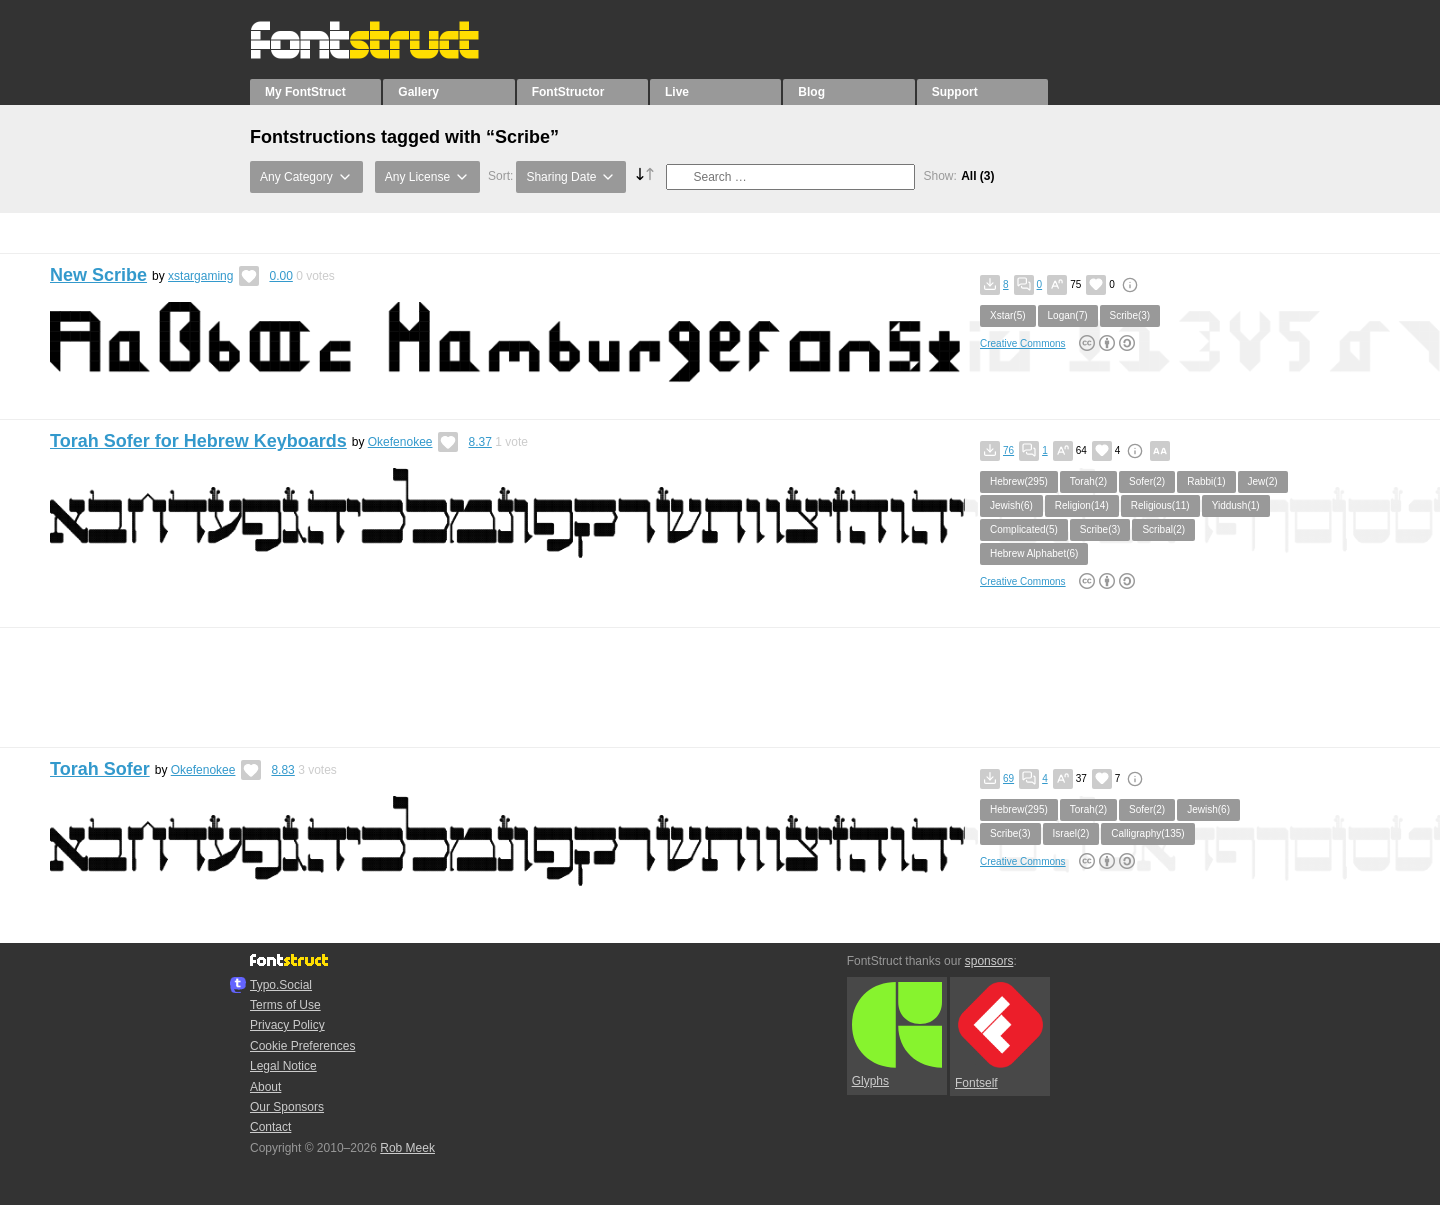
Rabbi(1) (1206, 481)
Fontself (999, 1035)
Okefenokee (400, 442)
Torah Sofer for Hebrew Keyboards (198, 441)
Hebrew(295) (1019, 481)
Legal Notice (283, 1066)
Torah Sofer (100, 769)
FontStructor (568, 92)
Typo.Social (281, 985)
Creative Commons (1023, 343)
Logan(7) (1068, 315)
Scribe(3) (1130, 315)
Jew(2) (1263, 481)
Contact (270, 1127)
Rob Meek (407, 1148)
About (265, 1087)
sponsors (989, 961)
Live (677, 92)
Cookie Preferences (302, 1046)
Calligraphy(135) (1147, 833)
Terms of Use (285, 1005)
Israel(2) (1071, 833)
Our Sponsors (287, 1107)
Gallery (418, 92)
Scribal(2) (1163, 529)
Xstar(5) (1008, 315)
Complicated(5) (1024, 529)
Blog (811, 92)
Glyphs (897, 1035)
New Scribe (98, 275)
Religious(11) (1160, 505)
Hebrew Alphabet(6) (1034, 553)
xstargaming (200, 276)
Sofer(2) (1147, 481)
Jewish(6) (1011, 505)
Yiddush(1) (1236, 505)
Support (955, 92)
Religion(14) (1082, 505)
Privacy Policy (287, 1025)
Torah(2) (1088, 481)
